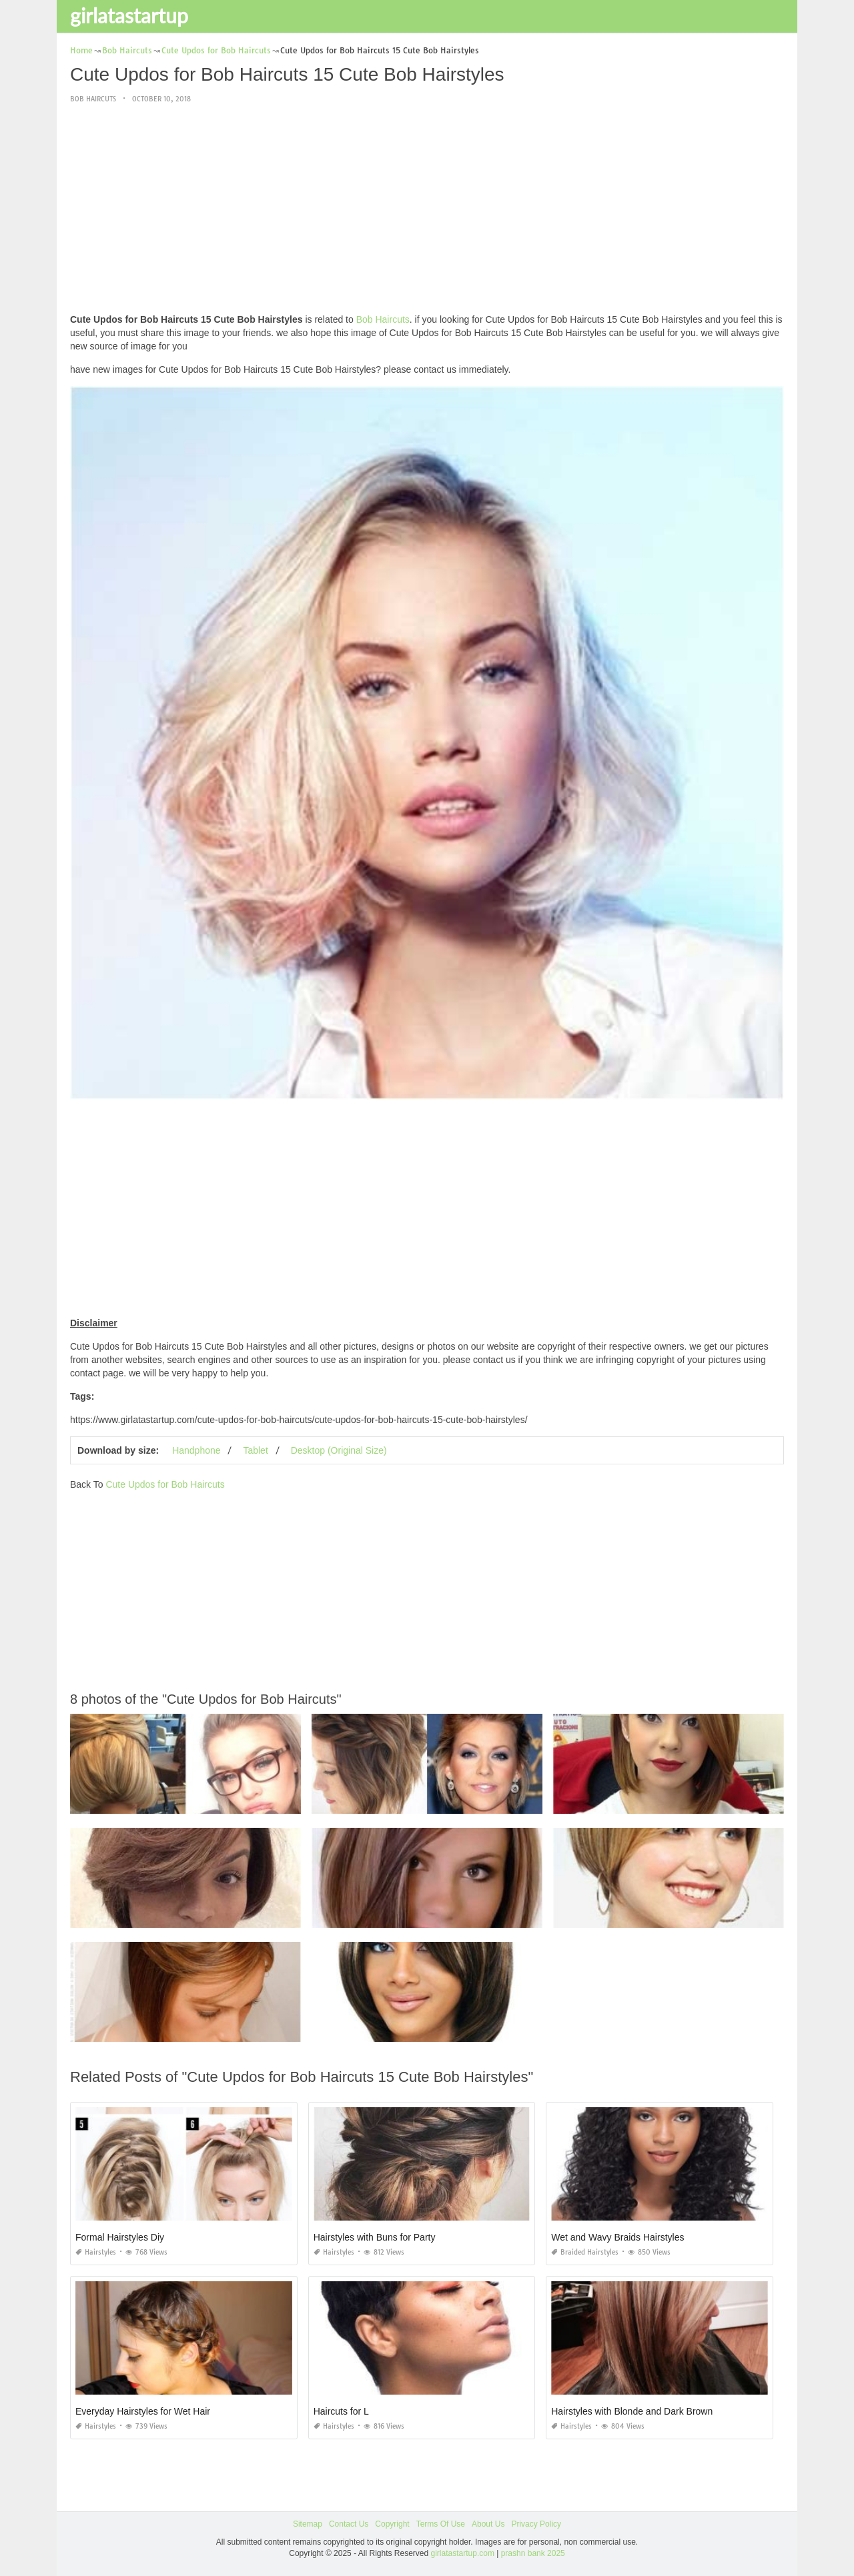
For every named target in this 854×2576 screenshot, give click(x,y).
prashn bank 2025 (533, 2553)
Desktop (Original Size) (339, 1450)
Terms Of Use (440, 2524)
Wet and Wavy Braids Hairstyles (617, 2237)
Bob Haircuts (93, 99)
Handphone (196, 1450)
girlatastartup (129, 15)
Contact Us (348, 2524)
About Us (488, 2524)
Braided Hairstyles (584, 2252)
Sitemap (307, 2524)
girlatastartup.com (462, 2553)
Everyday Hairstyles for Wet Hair (142, 2411)
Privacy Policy (536, 2524)
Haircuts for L (341, 2411)
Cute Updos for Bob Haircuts (164, 1484)
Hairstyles (95, 2252)
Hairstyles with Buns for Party (375, 2237)
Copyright (392, 2524)
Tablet (255, 1450)
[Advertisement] (427, 209)
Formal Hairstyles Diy (119, 2237)
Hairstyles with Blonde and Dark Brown (632, 2411)
